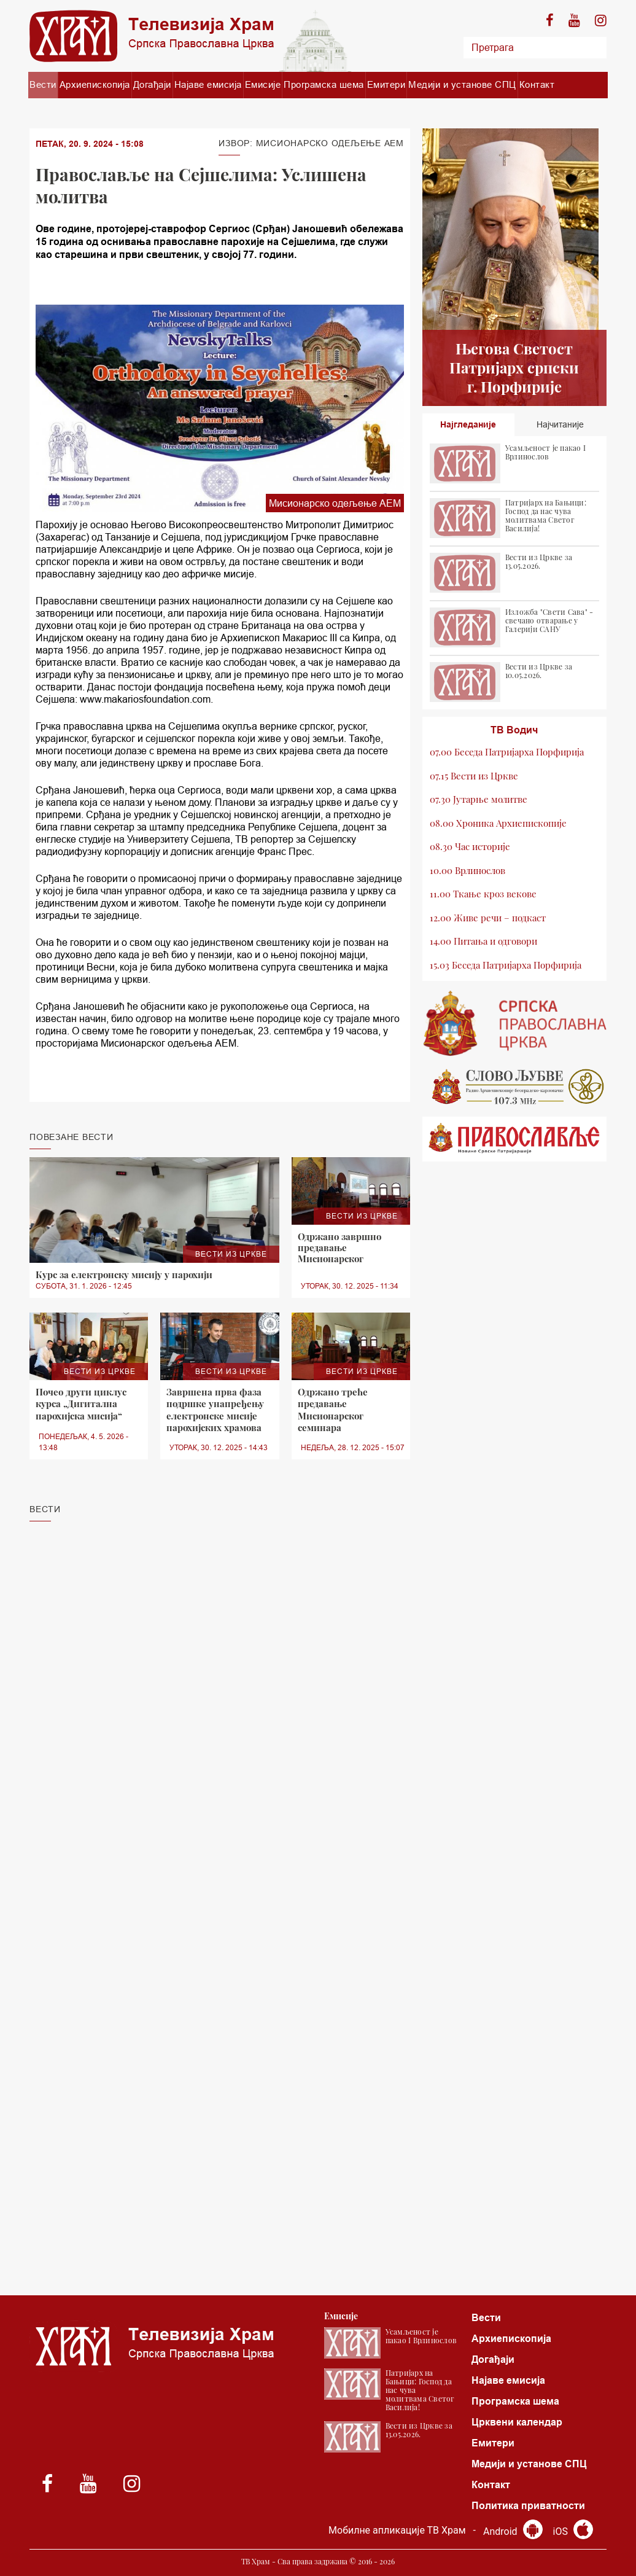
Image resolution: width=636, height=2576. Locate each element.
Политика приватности (528, 2506)
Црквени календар (516, 2422)
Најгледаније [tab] (468, 424)
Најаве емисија (208, 84)
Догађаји (152, 84)
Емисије (263, 84)
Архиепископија (95, 84)
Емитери (386, 84)
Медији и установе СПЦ (462, 84)
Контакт (537, 84)
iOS (573, 2531)
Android (513, 2531)
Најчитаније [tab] (560, 424)
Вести (42, 84)
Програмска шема (324, 84)
